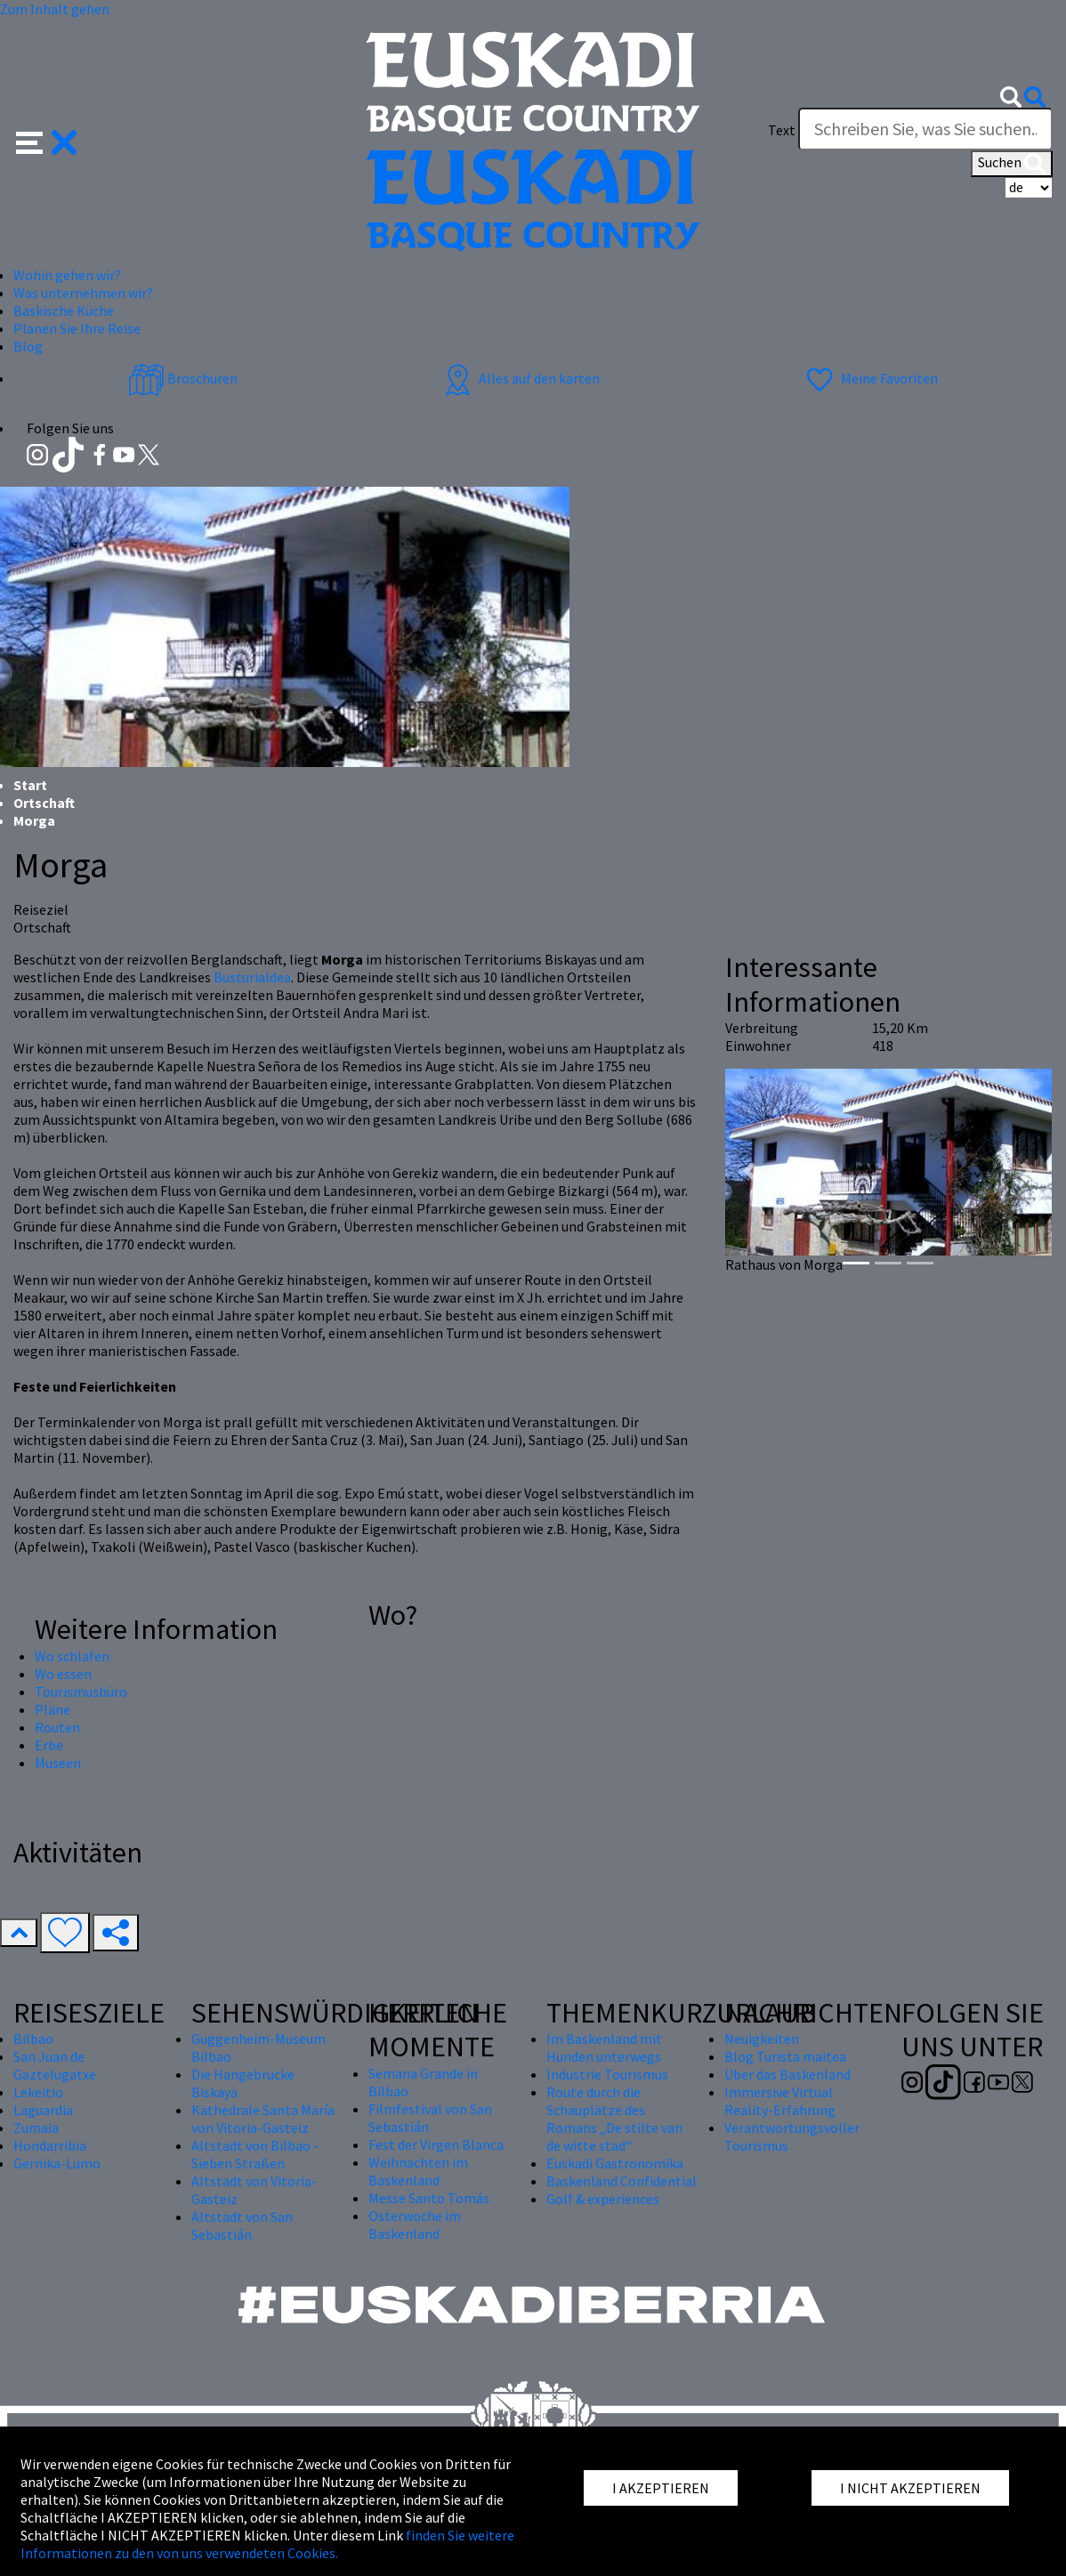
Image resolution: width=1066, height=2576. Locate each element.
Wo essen (63, 1674)
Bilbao (33, 2038)
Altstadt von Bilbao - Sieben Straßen (255, 2154)
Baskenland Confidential (621, 2181)
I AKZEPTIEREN (660, 2488)
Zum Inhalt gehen (54, 9)
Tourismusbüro (81, 1691)
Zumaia (36, 2127)
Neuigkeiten (761, 2038)
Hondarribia (49, 2145)
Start (30, 785)
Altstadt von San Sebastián (242, 2225)
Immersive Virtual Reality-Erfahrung (780, 2101)
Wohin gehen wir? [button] (67, 275)
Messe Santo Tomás (428, 2198)
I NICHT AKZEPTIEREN (910, 2488)
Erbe (49, 1745)
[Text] (925, 129)
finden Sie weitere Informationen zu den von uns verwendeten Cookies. (267, 2544)
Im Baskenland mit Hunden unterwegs (604, 2047)
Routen (57, 1727)
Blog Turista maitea (785, 2056)
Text (781, 130)
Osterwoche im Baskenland (414, 2224)
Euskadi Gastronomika (614, 2163)
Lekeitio (38, 2092)
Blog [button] (28, 346)
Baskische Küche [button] (63, 310)
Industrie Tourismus (607, 2074)
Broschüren (183, 378)
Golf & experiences (602, 2199)
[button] (46, 140)
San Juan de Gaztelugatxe (54, 2065)
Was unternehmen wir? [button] (83, 293)
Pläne (52, 1709)
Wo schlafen (72, 1656)
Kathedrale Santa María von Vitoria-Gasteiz (263, 2118)
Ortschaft (44, 803)
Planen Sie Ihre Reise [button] (77, 328)
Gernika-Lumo (57, 2163)
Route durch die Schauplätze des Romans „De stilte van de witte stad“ (614, 2118)
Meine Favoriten (870, 378)
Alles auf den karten (520, 378)
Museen (58, 1763)
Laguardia (43, 2110)
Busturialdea (252, 977)
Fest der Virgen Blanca (436, 2144)
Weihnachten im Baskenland (418, 2171)
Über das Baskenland (787, 2074)
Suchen (1012, 163)
